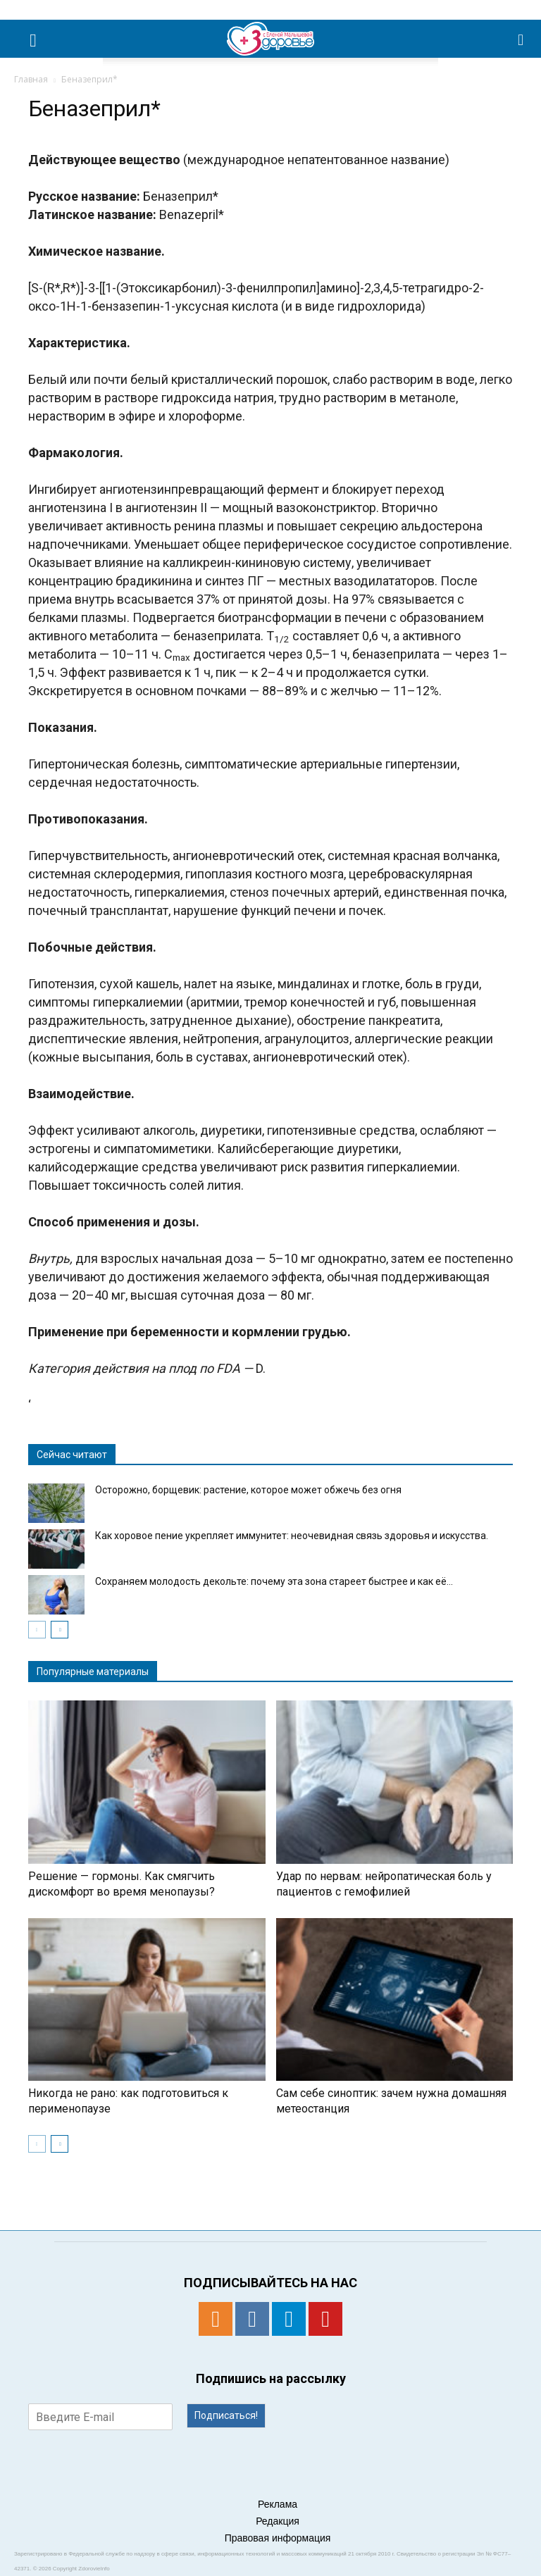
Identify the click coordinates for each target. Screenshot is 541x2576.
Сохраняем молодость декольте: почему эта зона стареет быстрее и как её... (274, 1581)
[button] (521, 39)
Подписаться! (226, 2415)
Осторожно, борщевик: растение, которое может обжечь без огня (248, 1489)
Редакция (277, 2521)
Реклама (277, 2504)
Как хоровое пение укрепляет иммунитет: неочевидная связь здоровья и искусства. (291, 1535)
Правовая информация (278, 2538)
